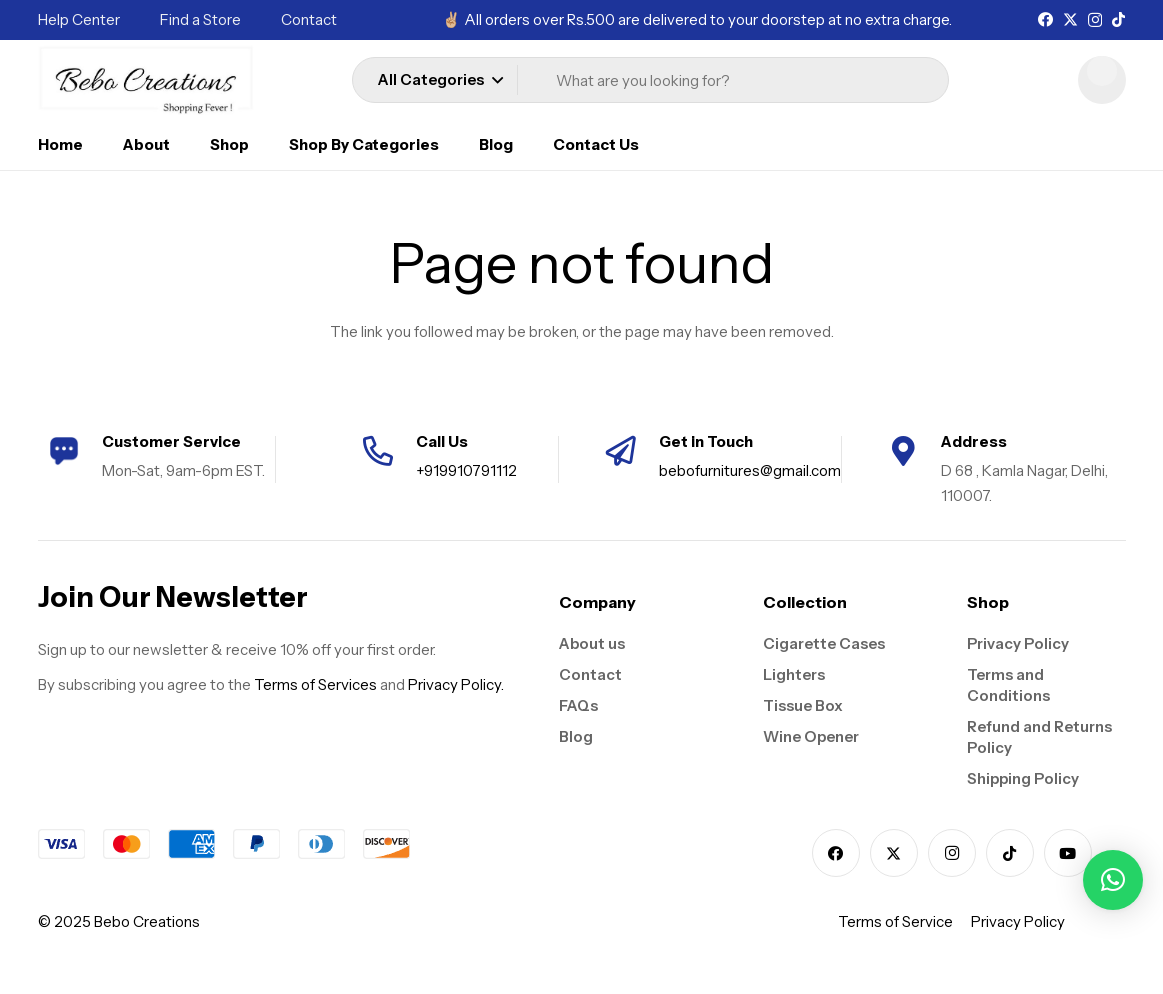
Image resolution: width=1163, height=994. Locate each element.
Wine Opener (811, 736)
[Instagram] (1095, 20)
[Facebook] (1045, 19)
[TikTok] (1118, 19)
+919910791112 (466, 470)
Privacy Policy (1018, 643)
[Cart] (1102, 80)
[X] (1070, 20)
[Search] (897, 80)
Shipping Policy (1023, 778)
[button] (440, 80)
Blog (576, 736)
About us (592, 643)
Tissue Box (803, 705)
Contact (590, 674)
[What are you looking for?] (737, 80)
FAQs (578, 705)
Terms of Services (315, 684)
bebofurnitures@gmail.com (750, 470)
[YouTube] (1068, 853)
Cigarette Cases (824, 643)
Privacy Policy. (456, 684)
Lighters (794, 674)
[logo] (147, 80)
